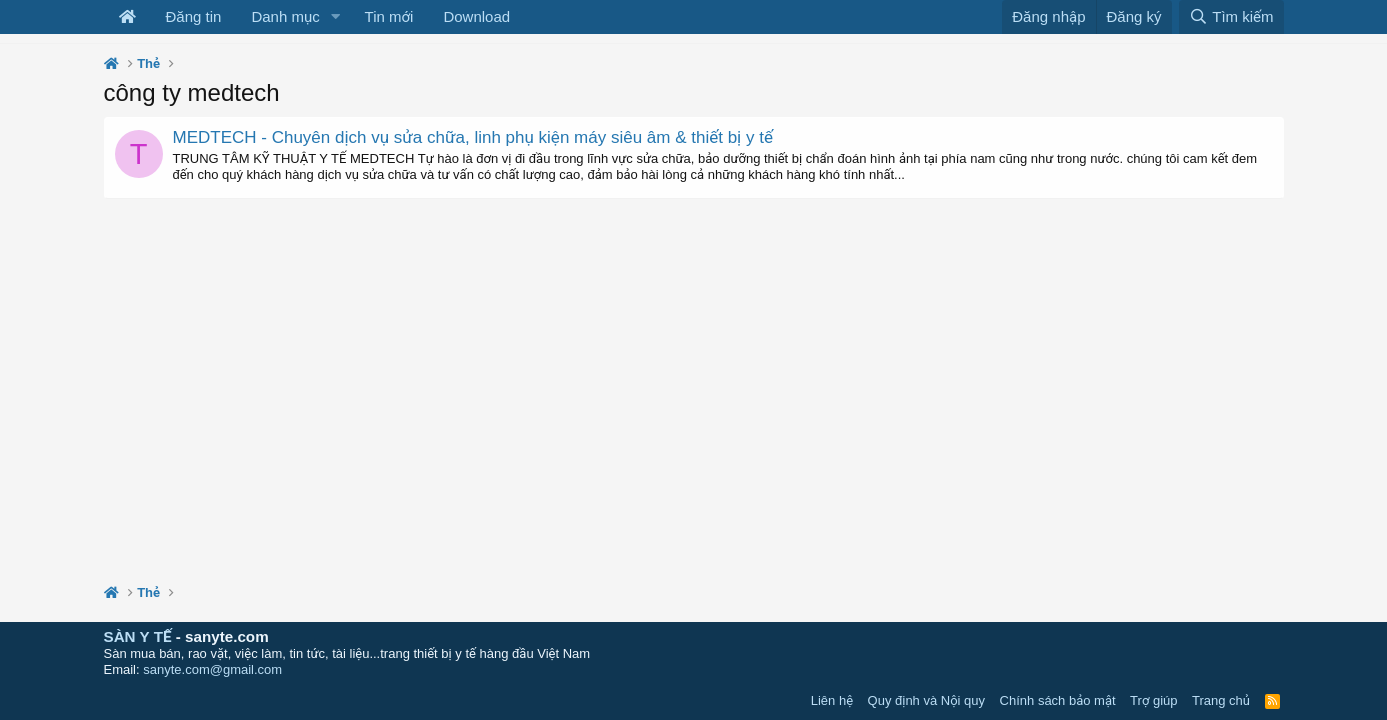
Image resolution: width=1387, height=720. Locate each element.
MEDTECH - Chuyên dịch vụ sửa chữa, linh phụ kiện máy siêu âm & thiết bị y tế (473, 137)
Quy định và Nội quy (927, 700)
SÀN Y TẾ (138, 636)
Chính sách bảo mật (1058, 700)
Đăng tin (194, 16)
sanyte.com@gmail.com (212, 669)
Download (476, 16)
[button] (336, 17)
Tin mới (389, 16)
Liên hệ (832, 700)
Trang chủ (1221, 700)
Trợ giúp (1153, 700)
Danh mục (285, 16)
